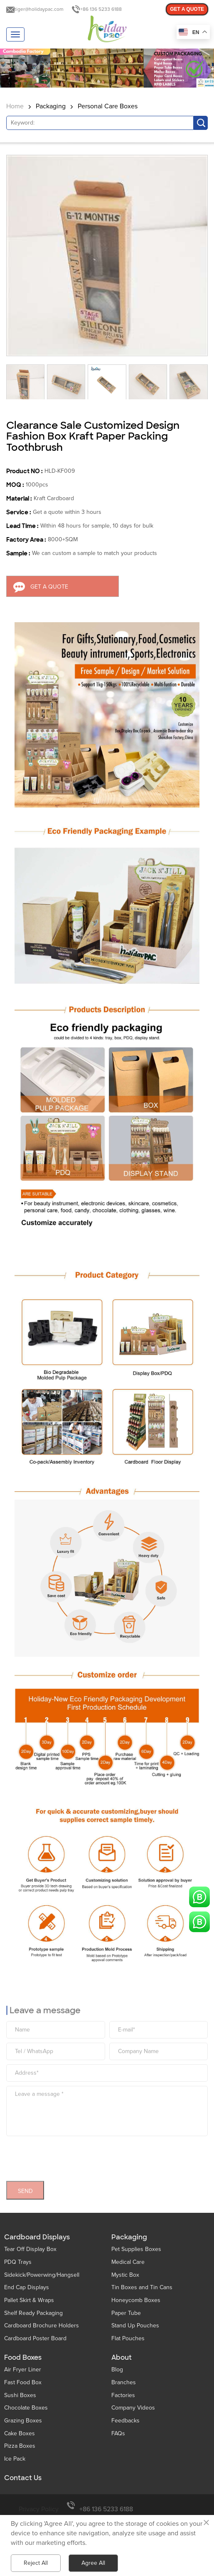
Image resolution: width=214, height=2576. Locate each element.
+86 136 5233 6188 (101, 9)
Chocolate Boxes (26, 2407)
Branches (123, 2382)
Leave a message (45, 2006)
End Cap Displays (26, 2287)
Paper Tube (126, 2313)
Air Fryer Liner (22, 2369)
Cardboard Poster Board (35, 2338)
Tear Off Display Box (30, 2249)
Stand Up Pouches (135, 2325)
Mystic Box (125, 2274)
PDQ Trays (18, 2262)
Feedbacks (125, 2420)
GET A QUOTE (187, 9)
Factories (123, 2395)
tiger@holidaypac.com (39, 9)
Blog (117, 2369)
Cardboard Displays (37, 2237)
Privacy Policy (39, 2509)
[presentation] (69, 2152)
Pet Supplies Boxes (136, 2249)
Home (15, 106)
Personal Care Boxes (108, 106)
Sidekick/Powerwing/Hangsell (41, 2274)
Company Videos (133, 2407)
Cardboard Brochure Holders (41, 2325)
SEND (25, 2187)
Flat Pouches (128, 2338)
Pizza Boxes (19, 2445)
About (121, 2357)
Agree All (93, 2562)
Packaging (51, 106)
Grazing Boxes (23, 2420)
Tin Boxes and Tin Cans (141, 2287)
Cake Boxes (19, 2433)
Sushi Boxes (20, 2395)
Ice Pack (14, 2458)
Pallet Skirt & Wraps (29, 2300)
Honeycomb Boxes (135, 2300)
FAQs (118, 2433)
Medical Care (128, 2262)
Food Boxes (23, 2357)
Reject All (36, 2562)
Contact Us (23, 2478)
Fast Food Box (23, 2382)
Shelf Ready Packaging (33, 2313)
